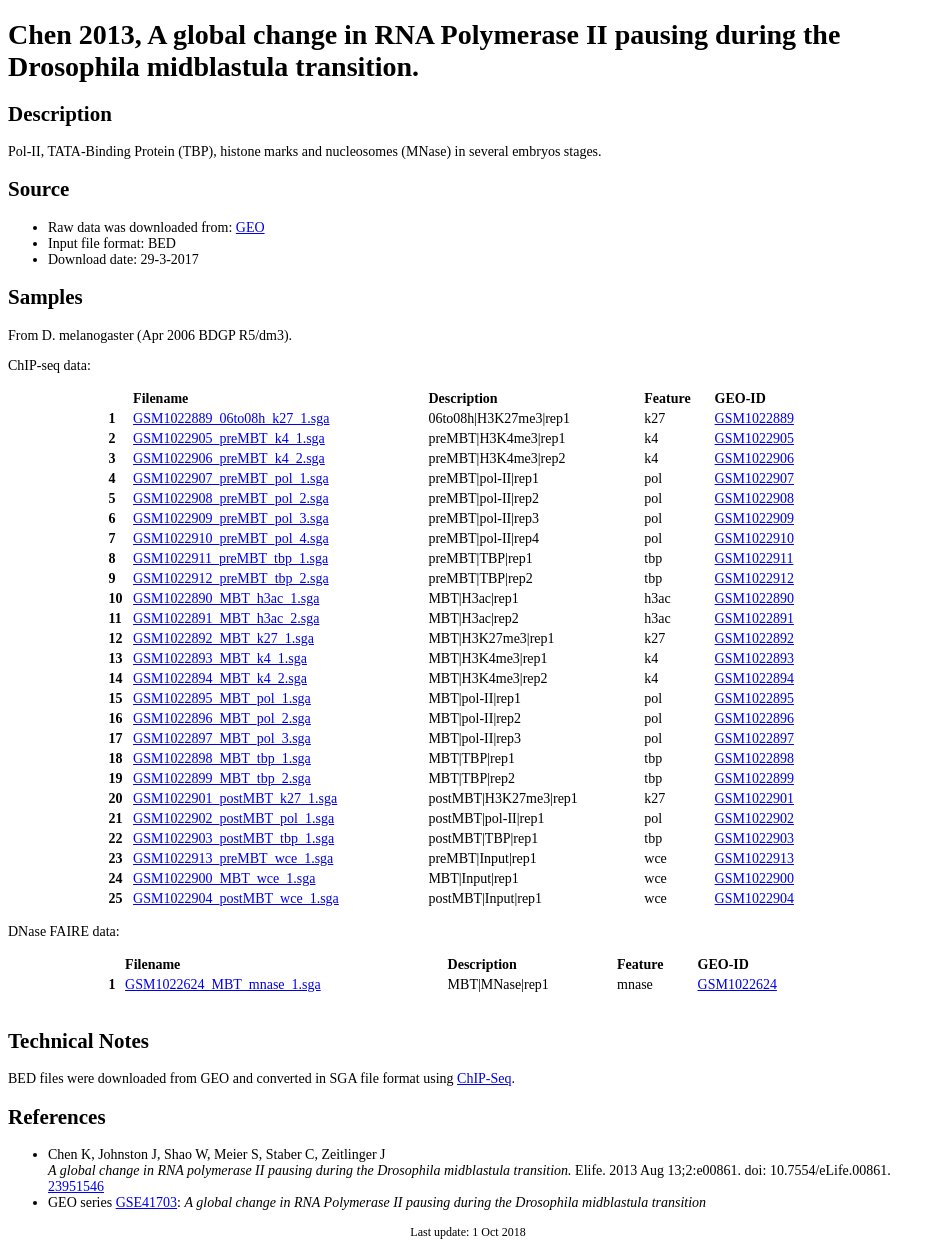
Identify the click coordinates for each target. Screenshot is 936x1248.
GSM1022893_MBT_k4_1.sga (220, 658)
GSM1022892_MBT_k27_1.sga (223, 638)
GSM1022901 (754, 798)
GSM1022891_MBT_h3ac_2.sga (226, 618)
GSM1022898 (754, 758)
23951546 (76, 1186)
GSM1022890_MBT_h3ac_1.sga (226, 598)
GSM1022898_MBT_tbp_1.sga (222, 758)
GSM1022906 (754, 458)
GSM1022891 (754, 618)
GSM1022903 (754, 838)
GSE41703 (146, 1202)
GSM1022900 (754, 878)
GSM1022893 (754, 658)
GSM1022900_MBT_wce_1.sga (224, 878)
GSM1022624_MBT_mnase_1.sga (223, 984)
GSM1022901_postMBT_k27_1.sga (235, 798)
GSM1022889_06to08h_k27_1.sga (231, 418)
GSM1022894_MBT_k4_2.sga (220, 678)
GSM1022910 (754, 538)
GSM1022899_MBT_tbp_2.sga (222, 778)
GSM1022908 (754, 498)
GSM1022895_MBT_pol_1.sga (222, 698)
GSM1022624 (737, 984)
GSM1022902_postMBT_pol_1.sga (233, 818)
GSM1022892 (754, 638)
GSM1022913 (754, 858)
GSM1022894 (754, 678)
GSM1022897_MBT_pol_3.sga (222, 738)
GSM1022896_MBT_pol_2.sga (222, 718)
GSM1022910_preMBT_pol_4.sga (231, 538)
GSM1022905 (754, 438)
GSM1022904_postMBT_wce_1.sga (236, 898)
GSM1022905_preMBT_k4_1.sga (229, 438)
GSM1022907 (754, 478)
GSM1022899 (754, 778)
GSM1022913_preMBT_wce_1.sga (233, 858)
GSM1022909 (754, 518)
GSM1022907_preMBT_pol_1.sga (231, 478)
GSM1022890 (754, 598)
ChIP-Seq (484, 1078)
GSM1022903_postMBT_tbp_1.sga (233, 838)
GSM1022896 (754, 718)
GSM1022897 (754, 738)
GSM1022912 (754, 578)
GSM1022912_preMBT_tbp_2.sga (231, 578)
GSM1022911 (754, 558)
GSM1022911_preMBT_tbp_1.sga (230, 558)
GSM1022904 (754, 898)
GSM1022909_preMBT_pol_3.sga (231, 518)
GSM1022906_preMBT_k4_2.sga (229, 458)
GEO (250, 227)
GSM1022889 (754, 418)
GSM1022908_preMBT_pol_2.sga (231, 498)
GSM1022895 (754, 698)
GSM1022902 (754, 818)
